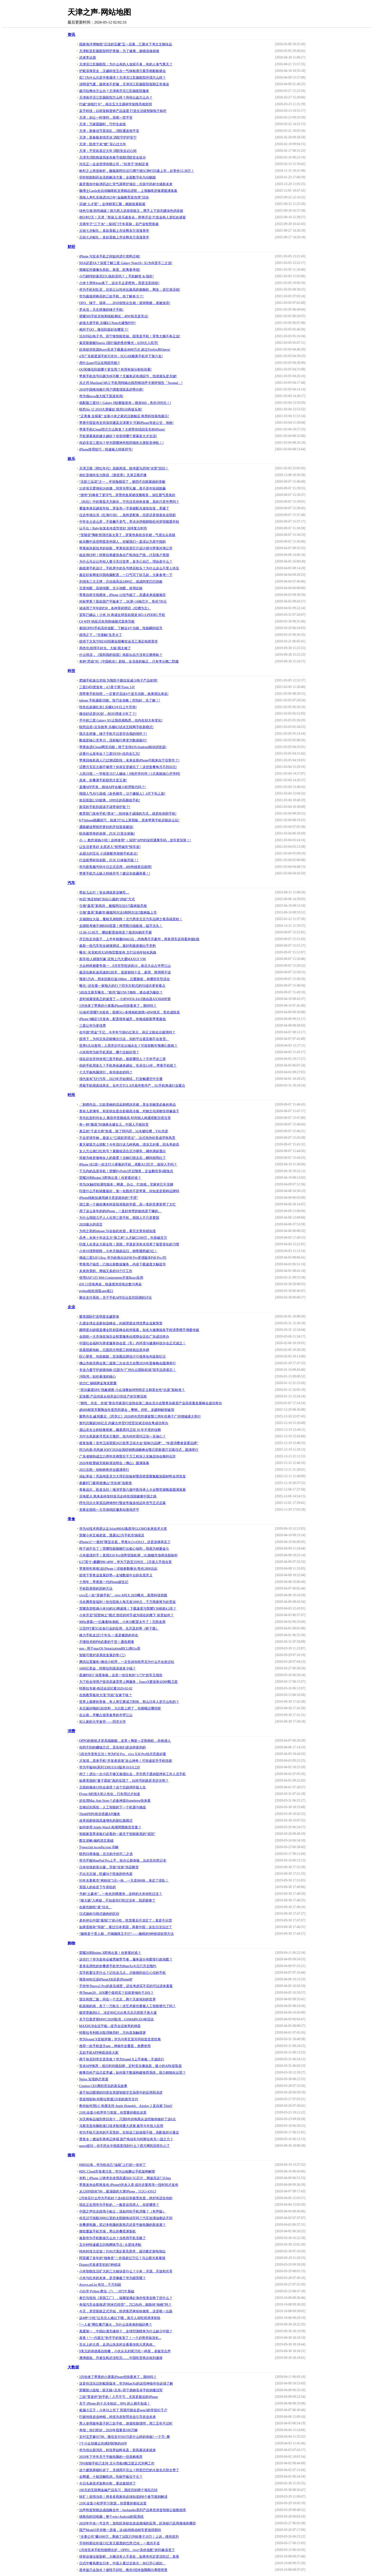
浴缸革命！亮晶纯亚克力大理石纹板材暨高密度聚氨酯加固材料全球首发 (132, 1476)
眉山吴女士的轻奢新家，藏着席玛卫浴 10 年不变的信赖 (120, 1430)
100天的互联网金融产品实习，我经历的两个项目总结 (118, 2490)
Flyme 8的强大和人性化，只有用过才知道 (109, 1794)
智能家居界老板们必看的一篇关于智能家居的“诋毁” (117, 1834)
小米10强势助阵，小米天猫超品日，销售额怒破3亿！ (118, 1251)
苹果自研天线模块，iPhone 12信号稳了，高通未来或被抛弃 (122, 595)
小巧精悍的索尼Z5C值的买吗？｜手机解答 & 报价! (116, 276)
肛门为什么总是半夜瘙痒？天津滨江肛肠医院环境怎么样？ (122, 77)
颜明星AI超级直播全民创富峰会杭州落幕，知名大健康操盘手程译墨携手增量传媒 (139, 1330)
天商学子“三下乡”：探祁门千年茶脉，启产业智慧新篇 (119, 224)
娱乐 (71, 459)
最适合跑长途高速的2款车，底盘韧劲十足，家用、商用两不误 (125, 972)
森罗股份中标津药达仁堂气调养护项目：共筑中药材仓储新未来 (125, 184)
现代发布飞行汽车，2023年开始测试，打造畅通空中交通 (120, 1079)
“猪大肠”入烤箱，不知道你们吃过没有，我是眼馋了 (117, 1900)
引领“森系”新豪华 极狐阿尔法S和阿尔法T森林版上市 (118, 912)
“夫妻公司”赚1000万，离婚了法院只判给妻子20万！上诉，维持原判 (129, 2536)
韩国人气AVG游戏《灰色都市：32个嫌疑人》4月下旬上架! (122, 793)
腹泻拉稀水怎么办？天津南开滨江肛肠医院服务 (114, 91)
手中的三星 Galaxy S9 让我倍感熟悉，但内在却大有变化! (120, 720)
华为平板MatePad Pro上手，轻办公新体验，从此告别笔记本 (123, 1860)
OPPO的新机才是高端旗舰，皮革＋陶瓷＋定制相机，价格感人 (125, 1741)
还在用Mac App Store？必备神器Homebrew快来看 (115, 1800)
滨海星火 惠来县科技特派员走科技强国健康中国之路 (118, 1496)
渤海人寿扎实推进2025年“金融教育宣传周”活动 (114, 197)
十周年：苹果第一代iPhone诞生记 (103, 1582)
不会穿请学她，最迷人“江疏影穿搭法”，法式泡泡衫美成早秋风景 (127, 1138)
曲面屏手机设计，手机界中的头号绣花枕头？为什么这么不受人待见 (129, 568)
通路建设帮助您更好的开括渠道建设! (106, 827)
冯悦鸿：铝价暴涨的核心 (97, 1376)
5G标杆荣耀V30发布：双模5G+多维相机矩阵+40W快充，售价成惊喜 (129, 1012)
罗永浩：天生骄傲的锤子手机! (101, 309)
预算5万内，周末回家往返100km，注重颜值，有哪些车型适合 (124, 979)
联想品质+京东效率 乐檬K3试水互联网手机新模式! (116, 727)
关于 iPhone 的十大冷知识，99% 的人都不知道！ (114, 2403)
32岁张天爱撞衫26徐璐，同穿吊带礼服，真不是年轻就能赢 (122, 488)
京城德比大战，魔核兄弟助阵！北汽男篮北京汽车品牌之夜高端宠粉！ (130, 919)
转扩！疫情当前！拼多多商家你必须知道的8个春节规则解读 (123, 2497)
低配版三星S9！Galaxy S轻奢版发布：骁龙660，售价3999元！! (125, 403)
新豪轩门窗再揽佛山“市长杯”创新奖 (105, 1483)
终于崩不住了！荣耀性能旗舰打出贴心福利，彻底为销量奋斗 (124, 1548)
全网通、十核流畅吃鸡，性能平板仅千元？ (110, 2477)
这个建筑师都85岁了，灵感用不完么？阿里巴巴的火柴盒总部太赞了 (129, 2470)
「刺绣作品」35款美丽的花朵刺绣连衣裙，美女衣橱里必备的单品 (127, 1104)
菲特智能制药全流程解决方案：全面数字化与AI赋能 (117, 177)
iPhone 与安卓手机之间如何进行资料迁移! (109, 256)
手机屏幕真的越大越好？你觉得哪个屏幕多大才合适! (118, 436)
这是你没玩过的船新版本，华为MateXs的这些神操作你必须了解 (126, 2383)
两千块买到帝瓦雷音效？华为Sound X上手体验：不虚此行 (121, 2059)
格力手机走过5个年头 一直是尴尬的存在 (108, 1635)
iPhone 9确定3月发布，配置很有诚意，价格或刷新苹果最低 (122, 1019)
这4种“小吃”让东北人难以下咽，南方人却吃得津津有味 (119, 2318)
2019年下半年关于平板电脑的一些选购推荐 (110, 2457)
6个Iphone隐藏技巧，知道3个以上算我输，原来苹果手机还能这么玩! (129, 820)
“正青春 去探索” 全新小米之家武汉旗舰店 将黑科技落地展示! (124, 416)
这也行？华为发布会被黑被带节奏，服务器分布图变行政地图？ (125, 1959)
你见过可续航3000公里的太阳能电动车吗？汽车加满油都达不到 (125, 2218)
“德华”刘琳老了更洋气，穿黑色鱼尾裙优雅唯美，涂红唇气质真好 (127, 495)
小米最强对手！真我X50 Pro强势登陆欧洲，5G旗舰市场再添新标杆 (128, 1555)
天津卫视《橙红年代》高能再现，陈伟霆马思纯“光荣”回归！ (124, 468)
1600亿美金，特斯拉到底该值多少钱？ (107, 1668)
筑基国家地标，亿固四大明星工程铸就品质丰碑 (114, 1350)
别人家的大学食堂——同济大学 (102, 1722)
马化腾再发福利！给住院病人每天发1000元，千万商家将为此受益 (127, 1602)
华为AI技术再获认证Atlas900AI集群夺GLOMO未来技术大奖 (123, 1528)
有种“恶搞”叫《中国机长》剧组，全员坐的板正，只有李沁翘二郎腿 (129, 661)
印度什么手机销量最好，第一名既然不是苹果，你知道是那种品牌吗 (129, 1191)
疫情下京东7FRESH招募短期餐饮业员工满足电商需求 (118, 641)
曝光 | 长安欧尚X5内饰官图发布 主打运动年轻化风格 (117, 952)
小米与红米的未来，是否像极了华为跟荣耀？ (112, 2278)
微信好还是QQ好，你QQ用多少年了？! (108, 714)
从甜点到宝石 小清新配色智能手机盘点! (108, 853)
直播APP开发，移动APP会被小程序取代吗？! (112, 787)
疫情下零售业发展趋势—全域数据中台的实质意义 (115, 1575)
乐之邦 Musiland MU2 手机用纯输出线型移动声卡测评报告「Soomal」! (130, 383)
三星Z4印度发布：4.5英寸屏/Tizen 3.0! (107, 687)
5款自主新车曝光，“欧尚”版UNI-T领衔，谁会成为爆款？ (121, 992)
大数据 (73, 2367)
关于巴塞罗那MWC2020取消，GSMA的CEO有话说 (116, 2019)
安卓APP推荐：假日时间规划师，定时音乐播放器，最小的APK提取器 (130, 2066)
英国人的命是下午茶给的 (97, 1887)
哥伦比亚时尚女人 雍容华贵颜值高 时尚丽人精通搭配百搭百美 (125, 1118)
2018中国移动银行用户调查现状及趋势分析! (111, 389)
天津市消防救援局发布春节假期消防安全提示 (112, 157)
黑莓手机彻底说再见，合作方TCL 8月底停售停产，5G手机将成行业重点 (132, 1085)
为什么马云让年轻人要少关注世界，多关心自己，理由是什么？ (125, 561)
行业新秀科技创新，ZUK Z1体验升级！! (108, 860)
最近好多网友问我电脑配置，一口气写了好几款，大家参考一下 (125, 575)
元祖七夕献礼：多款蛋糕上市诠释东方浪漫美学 (114, 230)
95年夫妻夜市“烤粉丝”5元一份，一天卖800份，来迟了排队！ (124, 1880)
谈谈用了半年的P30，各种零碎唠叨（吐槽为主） (115, 608)
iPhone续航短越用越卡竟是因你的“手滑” (108, 1198)
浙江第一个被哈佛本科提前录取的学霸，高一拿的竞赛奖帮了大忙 (127, 1204)
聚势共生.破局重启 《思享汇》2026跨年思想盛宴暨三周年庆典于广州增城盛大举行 (140, 1416)
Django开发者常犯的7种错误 (100, 2264)
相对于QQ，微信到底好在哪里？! (103, 329)
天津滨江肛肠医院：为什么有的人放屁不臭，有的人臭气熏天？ (125, 64)
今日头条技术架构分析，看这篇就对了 (107, 2483)
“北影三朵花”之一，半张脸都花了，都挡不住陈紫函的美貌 (122, 482)
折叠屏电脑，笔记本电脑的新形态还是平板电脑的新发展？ (122, 2225)
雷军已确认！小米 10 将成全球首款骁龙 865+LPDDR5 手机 (122, 615)
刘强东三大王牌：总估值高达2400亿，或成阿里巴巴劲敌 (120, 581)
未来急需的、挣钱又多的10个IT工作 (105, 1271)
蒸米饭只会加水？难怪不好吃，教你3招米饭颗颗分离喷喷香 (123, 2570)
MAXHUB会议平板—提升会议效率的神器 (110, 2026)
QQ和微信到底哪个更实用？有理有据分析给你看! (115, 369)
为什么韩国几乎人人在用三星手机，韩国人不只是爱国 (119, 1218)
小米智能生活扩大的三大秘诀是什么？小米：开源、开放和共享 (125, 2271)
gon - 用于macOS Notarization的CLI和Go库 (109, 1648)
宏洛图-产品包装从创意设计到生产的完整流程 (113, 1396)
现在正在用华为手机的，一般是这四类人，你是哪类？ (119, 2205)
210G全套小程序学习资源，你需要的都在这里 (113, 2112)
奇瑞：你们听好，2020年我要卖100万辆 (108, 2430)
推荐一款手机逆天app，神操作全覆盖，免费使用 (115, 2046)
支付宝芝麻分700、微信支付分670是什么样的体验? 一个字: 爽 (124, 2437)
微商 (71, 2155)
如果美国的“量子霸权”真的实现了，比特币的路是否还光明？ (124, 1780)
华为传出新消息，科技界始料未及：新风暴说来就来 (117, 2450)
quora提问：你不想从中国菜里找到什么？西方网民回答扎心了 (124, 2146)
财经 (71, 247)
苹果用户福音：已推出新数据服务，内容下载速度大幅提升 (122, 1264)
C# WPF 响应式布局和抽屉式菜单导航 (107, 621)
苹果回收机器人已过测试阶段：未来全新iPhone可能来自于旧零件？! (129, 760)
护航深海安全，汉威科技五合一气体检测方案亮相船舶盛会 (122, 71)
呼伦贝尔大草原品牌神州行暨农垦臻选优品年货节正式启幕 (122, 1503)
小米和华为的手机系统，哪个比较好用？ (109, 1052)
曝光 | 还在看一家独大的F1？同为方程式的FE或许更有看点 (122, 986)
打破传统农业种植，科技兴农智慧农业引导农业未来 (117, 2417)
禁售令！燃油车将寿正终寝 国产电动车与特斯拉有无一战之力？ (126, 2139)
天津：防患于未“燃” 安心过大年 (102, 144)
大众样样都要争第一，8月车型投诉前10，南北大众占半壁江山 (125, 966)
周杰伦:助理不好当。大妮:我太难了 (105, 648)
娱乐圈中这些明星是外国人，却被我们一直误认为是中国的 (122, 541)
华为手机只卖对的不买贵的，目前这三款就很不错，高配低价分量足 (129, 2132)
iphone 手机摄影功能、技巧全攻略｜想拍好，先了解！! (119, 700)
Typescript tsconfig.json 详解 (99, 1847)
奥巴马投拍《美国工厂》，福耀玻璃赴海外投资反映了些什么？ (125, 2298)
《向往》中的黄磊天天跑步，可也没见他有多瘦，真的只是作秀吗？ (129, 502)
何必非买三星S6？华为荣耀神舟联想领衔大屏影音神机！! (121, 443)
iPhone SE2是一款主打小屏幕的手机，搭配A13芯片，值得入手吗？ (128, 1164)
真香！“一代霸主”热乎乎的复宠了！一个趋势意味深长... (120, 2338)
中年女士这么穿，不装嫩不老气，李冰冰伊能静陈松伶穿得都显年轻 (129, 521)
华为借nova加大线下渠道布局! (101, 396)
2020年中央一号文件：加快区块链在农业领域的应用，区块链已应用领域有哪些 (137, 2523)
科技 (71, 671)
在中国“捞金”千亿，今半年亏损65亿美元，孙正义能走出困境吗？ (127, 1032)
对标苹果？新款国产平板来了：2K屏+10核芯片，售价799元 (123, 601)
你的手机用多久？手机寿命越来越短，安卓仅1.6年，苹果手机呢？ (128, 1065)
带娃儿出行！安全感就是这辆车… (104, 892)
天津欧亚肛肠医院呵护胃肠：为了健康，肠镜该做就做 (119, 51)
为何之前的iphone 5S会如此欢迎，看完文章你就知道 (117, 1231)
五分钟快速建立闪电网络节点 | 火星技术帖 (110, 2245)
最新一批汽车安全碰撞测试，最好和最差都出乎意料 (117, 946)
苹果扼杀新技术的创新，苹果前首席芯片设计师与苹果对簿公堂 (125, 548)
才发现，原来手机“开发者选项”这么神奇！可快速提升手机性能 (125, 1761)
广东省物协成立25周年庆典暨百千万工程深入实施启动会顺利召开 (127, 1456)
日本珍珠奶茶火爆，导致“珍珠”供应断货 (109, 1867)
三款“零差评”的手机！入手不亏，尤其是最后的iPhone (118, 2397)
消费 (71, 1731)
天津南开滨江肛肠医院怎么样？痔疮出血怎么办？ (115, 97)
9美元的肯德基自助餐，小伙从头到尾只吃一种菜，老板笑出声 (125, 2351)
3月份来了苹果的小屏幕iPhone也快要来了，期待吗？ (118, 1005)
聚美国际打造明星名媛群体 (99, 1316)
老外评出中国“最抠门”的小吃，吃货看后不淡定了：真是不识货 (125, 1920)
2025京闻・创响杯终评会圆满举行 (104, 1470)
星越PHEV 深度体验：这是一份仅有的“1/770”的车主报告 (120, 1675)
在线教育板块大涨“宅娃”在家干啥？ (105, 1695)
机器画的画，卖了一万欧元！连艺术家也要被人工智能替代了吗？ (127, 2006)
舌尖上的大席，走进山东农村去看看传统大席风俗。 (117, 2344)
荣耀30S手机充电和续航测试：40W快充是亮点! (114, 316)
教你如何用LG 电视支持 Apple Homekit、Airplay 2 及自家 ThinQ (125, 2106)
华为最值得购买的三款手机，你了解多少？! (111, 296)
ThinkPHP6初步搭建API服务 (99, 1814)
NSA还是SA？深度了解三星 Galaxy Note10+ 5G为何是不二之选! (125, 263)
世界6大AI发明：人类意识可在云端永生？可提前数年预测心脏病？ (128, 1045)
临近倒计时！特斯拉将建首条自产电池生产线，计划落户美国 (124, 555)
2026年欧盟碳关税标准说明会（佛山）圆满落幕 (114, 1463)
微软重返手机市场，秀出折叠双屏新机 (107, 2231)
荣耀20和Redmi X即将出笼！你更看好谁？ (110, 1178)
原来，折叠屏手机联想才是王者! (103, 780)
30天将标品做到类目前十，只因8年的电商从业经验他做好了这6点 (127, 2119)
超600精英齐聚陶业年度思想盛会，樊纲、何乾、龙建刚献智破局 (126, 1410)
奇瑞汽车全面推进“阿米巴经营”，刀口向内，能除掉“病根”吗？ (125, 2304)
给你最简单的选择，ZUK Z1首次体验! (107, 833)
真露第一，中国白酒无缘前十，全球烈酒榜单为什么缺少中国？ (125, 2331)
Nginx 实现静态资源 (93, 2079)
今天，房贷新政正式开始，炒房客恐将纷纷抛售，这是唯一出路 (125, 2311)
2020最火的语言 (91, 1224)
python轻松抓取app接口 (96, 1291)
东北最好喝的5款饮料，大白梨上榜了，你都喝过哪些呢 (120, 1708)
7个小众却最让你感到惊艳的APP (103, 2443)
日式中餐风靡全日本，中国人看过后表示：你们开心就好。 (122, 2563)
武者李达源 (87, 57)
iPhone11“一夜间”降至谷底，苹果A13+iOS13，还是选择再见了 (125, 1542)
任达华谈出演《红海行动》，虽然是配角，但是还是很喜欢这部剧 (127, 515)
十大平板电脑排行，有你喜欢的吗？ (106, 1072)
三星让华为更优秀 (92, 1025)
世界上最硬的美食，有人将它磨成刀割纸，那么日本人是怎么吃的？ (129, 1702)
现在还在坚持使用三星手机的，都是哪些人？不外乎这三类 (122, 1059)
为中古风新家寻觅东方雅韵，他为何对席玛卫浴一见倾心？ (122, 1436)
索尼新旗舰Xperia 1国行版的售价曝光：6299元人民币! (118, 343)
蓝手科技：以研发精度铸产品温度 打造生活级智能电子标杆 (123, 111)
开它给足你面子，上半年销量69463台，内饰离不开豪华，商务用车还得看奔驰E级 (139, 939)
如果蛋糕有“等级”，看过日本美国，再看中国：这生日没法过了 (125, 1927)
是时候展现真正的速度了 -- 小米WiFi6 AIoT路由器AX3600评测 (125, 999)
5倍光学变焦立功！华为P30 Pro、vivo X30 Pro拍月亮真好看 (122, 1754)
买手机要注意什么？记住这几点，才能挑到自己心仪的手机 (122, 1973)
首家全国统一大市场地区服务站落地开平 (109, 1509)
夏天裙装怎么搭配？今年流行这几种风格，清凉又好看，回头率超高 (129, 1144)
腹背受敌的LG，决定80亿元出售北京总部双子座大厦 (118, 2012)
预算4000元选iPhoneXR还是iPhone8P (106, 1979)
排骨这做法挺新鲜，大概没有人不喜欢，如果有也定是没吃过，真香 (129, 2556)
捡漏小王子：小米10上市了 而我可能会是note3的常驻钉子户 (123, 2410)
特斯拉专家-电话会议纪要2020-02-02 (106, 1688)
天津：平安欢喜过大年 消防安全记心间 (108, 151)
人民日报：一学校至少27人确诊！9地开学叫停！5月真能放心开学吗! (129, 773)
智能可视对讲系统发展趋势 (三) (102, 1655)
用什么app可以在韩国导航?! (99, 363)
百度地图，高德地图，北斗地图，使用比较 (110, 588)
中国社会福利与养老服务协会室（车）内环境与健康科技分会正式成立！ (132, 1343)
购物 (71, 1943)
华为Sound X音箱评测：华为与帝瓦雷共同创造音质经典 (120, 2039)
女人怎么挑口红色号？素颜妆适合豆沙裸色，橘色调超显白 (122, 1151)
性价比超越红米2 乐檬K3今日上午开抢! (108, 707)
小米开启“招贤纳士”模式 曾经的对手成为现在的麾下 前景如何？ (126, 1615)
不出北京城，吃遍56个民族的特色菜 (106, 1874)
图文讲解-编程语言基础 (96, 1840)
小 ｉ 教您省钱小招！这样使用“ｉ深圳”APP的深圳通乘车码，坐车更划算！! (135, 840)
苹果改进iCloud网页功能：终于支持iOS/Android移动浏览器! (123, 747)
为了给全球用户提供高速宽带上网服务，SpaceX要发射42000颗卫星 (128, 1682)
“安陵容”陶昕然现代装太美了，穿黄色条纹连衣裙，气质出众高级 (127, 535)
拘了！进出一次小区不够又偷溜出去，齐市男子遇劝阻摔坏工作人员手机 (132, 1774)
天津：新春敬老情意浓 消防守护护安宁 (108, 137)
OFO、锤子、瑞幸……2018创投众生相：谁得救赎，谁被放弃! (124, 303)
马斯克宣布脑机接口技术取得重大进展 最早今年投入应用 (121, 2126)
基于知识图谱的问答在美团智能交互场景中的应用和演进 (120, 2092)
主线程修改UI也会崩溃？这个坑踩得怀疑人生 (112, 1787)
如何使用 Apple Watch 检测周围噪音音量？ (110, 1827)
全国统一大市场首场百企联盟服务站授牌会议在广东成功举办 (124, 1336)
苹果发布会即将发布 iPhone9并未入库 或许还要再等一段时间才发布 (128, 2185)
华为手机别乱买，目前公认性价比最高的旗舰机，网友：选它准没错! (129, 289)
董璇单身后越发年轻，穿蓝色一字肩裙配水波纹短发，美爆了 (124, 508)
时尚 (71, 1095)
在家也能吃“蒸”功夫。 (95, 1907)
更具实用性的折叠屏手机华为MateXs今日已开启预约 (117, 1966)
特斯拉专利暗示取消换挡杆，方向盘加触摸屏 (112, 2032)
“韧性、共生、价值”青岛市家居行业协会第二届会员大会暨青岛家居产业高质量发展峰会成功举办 (150, 1403)
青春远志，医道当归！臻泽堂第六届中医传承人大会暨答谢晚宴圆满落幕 (132, 1489)
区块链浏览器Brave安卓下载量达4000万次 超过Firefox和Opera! (124, 349)
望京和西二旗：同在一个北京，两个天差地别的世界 (117, 1999)
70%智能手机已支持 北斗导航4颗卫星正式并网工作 (116, 2463)
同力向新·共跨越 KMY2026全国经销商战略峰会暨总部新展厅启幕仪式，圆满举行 (139, 1450)
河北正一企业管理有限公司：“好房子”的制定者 (114, 164)
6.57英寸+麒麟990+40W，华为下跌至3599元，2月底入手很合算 (125, 1562)
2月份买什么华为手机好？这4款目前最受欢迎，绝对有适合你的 (125, 2198)
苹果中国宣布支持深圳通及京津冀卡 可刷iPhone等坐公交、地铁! (126, 423)
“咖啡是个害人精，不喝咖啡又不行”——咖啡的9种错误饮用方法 (126, 1934)
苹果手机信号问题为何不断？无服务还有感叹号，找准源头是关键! (128, 376)
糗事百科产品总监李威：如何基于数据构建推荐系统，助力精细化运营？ (132, 2072)
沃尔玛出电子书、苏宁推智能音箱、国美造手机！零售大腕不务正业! (129, 336)
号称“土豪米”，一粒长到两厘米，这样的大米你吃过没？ (120, 1894)
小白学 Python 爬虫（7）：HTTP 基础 (106, 2291)
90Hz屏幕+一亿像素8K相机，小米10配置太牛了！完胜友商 (122, 1622)
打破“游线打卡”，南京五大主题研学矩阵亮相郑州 (115, 104)
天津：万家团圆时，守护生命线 (102, 124)
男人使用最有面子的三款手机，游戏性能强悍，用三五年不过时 (125, 2423)
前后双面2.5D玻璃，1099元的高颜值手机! (109, 800)
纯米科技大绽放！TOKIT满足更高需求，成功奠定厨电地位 (122, 2251)
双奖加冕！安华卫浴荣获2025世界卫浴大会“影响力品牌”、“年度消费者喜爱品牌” (138, 1443)
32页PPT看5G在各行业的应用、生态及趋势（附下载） (119, 1628)
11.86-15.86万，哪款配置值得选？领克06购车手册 (115, 932)
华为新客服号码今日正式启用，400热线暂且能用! (115, 867)
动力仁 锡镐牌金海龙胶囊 (98, 1383)
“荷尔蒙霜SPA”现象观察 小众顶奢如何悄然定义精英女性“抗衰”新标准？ (132, 1390)
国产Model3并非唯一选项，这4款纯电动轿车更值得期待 (120, 2530)
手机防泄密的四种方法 (96, 1588)
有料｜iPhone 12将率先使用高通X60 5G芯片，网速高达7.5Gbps (125, 2178)
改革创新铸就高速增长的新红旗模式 (106, 1820)
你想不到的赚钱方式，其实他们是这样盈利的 (112, 1747)
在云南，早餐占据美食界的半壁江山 (106, 1715)
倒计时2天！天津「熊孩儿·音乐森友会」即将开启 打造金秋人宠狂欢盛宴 (132, 217)
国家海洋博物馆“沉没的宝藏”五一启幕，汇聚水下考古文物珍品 (125, 44)
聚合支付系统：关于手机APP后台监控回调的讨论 (115, 1297)
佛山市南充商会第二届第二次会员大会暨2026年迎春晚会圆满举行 (127, 1363)
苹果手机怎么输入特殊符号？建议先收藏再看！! (114, 873)
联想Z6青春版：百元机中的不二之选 (106, 1854)
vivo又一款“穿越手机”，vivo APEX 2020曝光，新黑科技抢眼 (123, 1595)
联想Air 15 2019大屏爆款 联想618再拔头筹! (110, 409)
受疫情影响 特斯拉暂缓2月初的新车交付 (108, 2099)
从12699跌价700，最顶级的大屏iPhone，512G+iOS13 (117, 2191)
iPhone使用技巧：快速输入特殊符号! (106, 449)
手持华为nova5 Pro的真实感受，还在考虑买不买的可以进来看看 (126, 1986)
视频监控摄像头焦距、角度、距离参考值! (109, 269)
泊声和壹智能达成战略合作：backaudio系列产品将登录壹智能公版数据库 (132, 2510)
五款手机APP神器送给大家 (99, 2052)
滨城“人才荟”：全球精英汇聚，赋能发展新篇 (112, 204)
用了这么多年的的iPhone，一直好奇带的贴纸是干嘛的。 (120, 1211)
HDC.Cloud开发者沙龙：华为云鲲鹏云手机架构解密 (117, 2171)
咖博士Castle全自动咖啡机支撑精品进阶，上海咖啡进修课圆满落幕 (128, 191)
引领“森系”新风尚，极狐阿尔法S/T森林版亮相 (113, 906)
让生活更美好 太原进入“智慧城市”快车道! (110, 847)
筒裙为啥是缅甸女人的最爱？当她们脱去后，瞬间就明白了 (122, 1158)
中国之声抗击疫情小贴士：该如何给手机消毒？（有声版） (122, 2211)
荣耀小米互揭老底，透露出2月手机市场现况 (111, 1535)
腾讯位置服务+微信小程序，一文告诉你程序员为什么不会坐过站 (126, 1662)
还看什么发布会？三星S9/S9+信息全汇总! (109, 753)
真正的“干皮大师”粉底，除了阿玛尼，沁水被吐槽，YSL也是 (123, 1131)
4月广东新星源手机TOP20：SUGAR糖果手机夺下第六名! (121, 356)
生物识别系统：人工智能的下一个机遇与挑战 (112, 1807)
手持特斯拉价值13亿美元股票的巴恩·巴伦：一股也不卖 (119, 2543)
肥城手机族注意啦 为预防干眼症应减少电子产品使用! (118, 680)
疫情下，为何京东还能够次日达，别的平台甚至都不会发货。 (124, 1039)
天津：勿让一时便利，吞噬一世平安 (106, 117)
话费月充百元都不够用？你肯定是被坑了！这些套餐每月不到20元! (128, 767)
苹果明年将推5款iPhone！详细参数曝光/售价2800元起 (118, 1568)
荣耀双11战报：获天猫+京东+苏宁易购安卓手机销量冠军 (121, 2390)
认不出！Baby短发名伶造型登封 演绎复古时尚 (113, 528)
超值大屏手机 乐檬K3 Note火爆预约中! (107, 323)
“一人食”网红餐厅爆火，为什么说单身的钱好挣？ (115, 2324)
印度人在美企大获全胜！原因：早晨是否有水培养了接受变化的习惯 (129, 1244)
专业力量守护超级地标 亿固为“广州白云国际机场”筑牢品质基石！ (127, 1370)
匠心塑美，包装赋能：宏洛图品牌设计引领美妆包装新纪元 (122, 1356)
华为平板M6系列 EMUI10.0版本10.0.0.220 (109, 1767)
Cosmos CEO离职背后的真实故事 (103, 2086)
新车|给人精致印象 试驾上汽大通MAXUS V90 (112, 959)
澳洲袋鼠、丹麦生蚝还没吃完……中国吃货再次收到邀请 (120, 2358)
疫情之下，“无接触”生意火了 (100, 635)
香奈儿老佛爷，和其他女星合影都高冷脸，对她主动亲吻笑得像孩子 (129, 1111)
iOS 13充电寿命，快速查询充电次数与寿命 (110, 1284)
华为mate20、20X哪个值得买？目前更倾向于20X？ (116, 1993)
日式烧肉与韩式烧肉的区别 (99, 1914)
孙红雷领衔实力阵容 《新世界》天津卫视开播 (113, 475)
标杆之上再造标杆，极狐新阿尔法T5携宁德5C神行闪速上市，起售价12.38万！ (136, 171)
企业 (71, 1307)
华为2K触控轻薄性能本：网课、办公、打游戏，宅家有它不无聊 (126, 1184)
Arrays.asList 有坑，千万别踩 (100, 2284)
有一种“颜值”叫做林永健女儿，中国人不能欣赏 (114, 1124)
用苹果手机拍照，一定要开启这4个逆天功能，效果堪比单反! (124, 694)
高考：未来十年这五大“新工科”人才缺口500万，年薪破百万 (123, 1238)
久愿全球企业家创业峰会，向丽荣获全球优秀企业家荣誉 (120, 1323)
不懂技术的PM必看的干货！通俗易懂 (106, 1642)
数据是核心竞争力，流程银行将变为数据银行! (113, 740)
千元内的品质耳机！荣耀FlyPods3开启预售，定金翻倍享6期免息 (126, 1171)
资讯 (71, 35)
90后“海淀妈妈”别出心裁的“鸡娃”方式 (107, 899)
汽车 (71, 883)
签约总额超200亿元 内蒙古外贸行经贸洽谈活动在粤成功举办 (123, 1423)
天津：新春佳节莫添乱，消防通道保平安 (109, 131)
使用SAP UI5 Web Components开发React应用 (111, 1277)
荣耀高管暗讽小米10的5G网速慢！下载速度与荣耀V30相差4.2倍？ (128, 1608)
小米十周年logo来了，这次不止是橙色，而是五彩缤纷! (119, 283)
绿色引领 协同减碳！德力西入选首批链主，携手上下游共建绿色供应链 (131, 211)
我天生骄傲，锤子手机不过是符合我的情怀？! (113, 734)
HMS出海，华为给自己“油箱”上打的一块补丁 (112, 2165)
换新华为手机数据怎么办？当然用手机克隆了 (112, 2238)
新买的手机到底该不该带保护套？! (104, 807)
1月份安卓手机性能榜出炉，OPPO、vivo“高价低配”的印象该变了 (127, 2550)
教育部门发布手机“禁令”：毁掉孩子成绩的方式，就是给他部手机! (128, 813)
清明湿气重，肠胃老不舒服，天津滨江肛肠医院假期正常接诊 (124, 84)
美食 (71, 1519)
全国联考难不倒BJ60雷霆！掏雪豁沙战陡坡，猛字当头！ (121, 926)
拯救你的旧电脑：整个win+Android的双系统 (111, 2516)
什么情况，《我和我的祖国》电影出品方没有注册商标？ (120, 655)
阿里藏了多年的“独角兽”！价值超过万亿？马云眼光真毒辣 (122, 2258)
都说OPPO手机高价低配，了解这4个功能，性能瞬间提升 (121, 628)
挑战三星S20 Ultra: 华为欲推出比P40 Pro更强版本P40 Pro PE (123, 1257)
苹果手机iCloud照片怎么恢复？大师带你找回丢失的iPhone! (122, 429)
